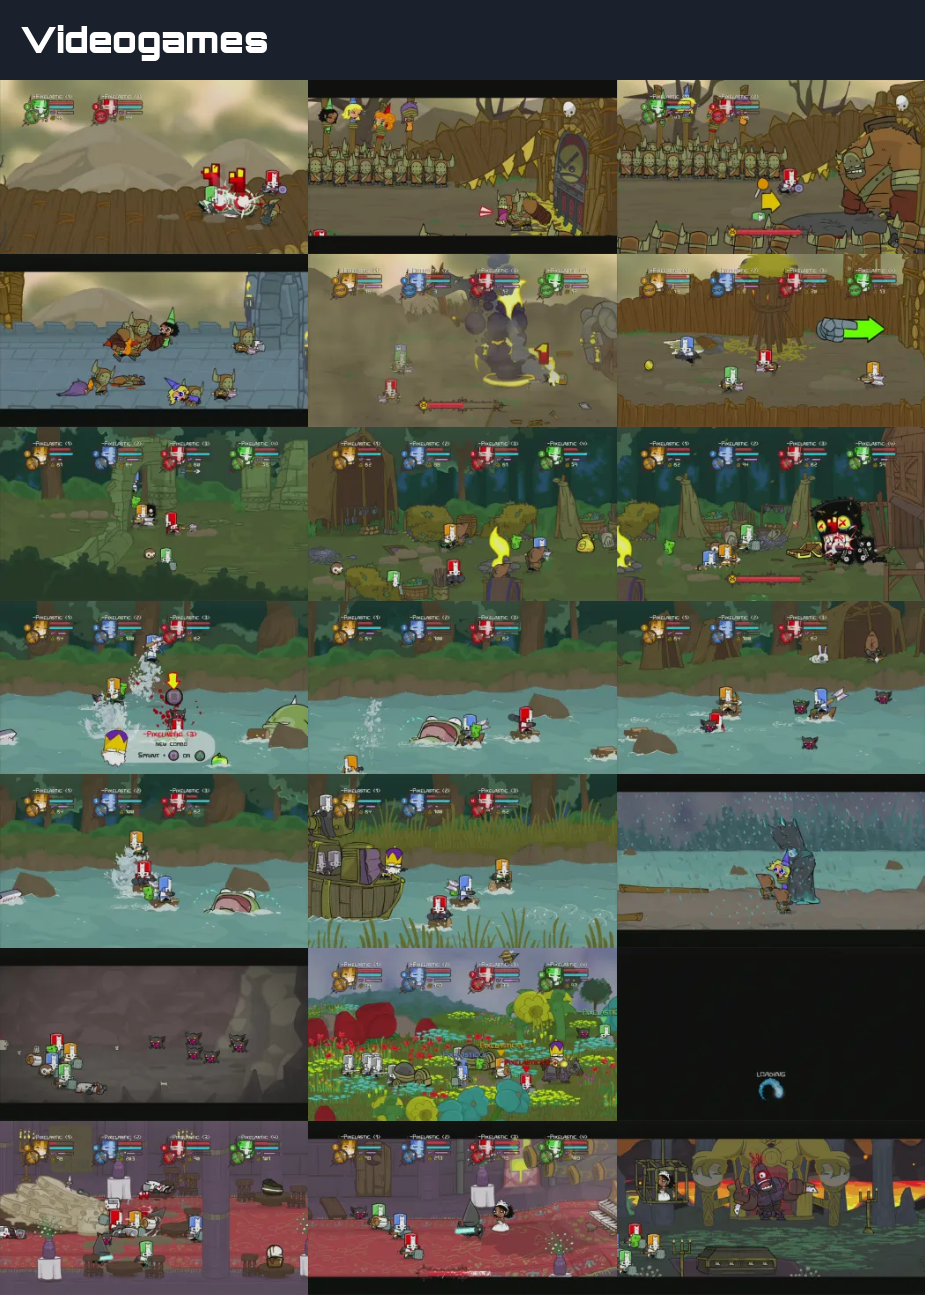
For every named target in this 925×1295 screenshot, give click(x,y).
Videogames (144, 40)
